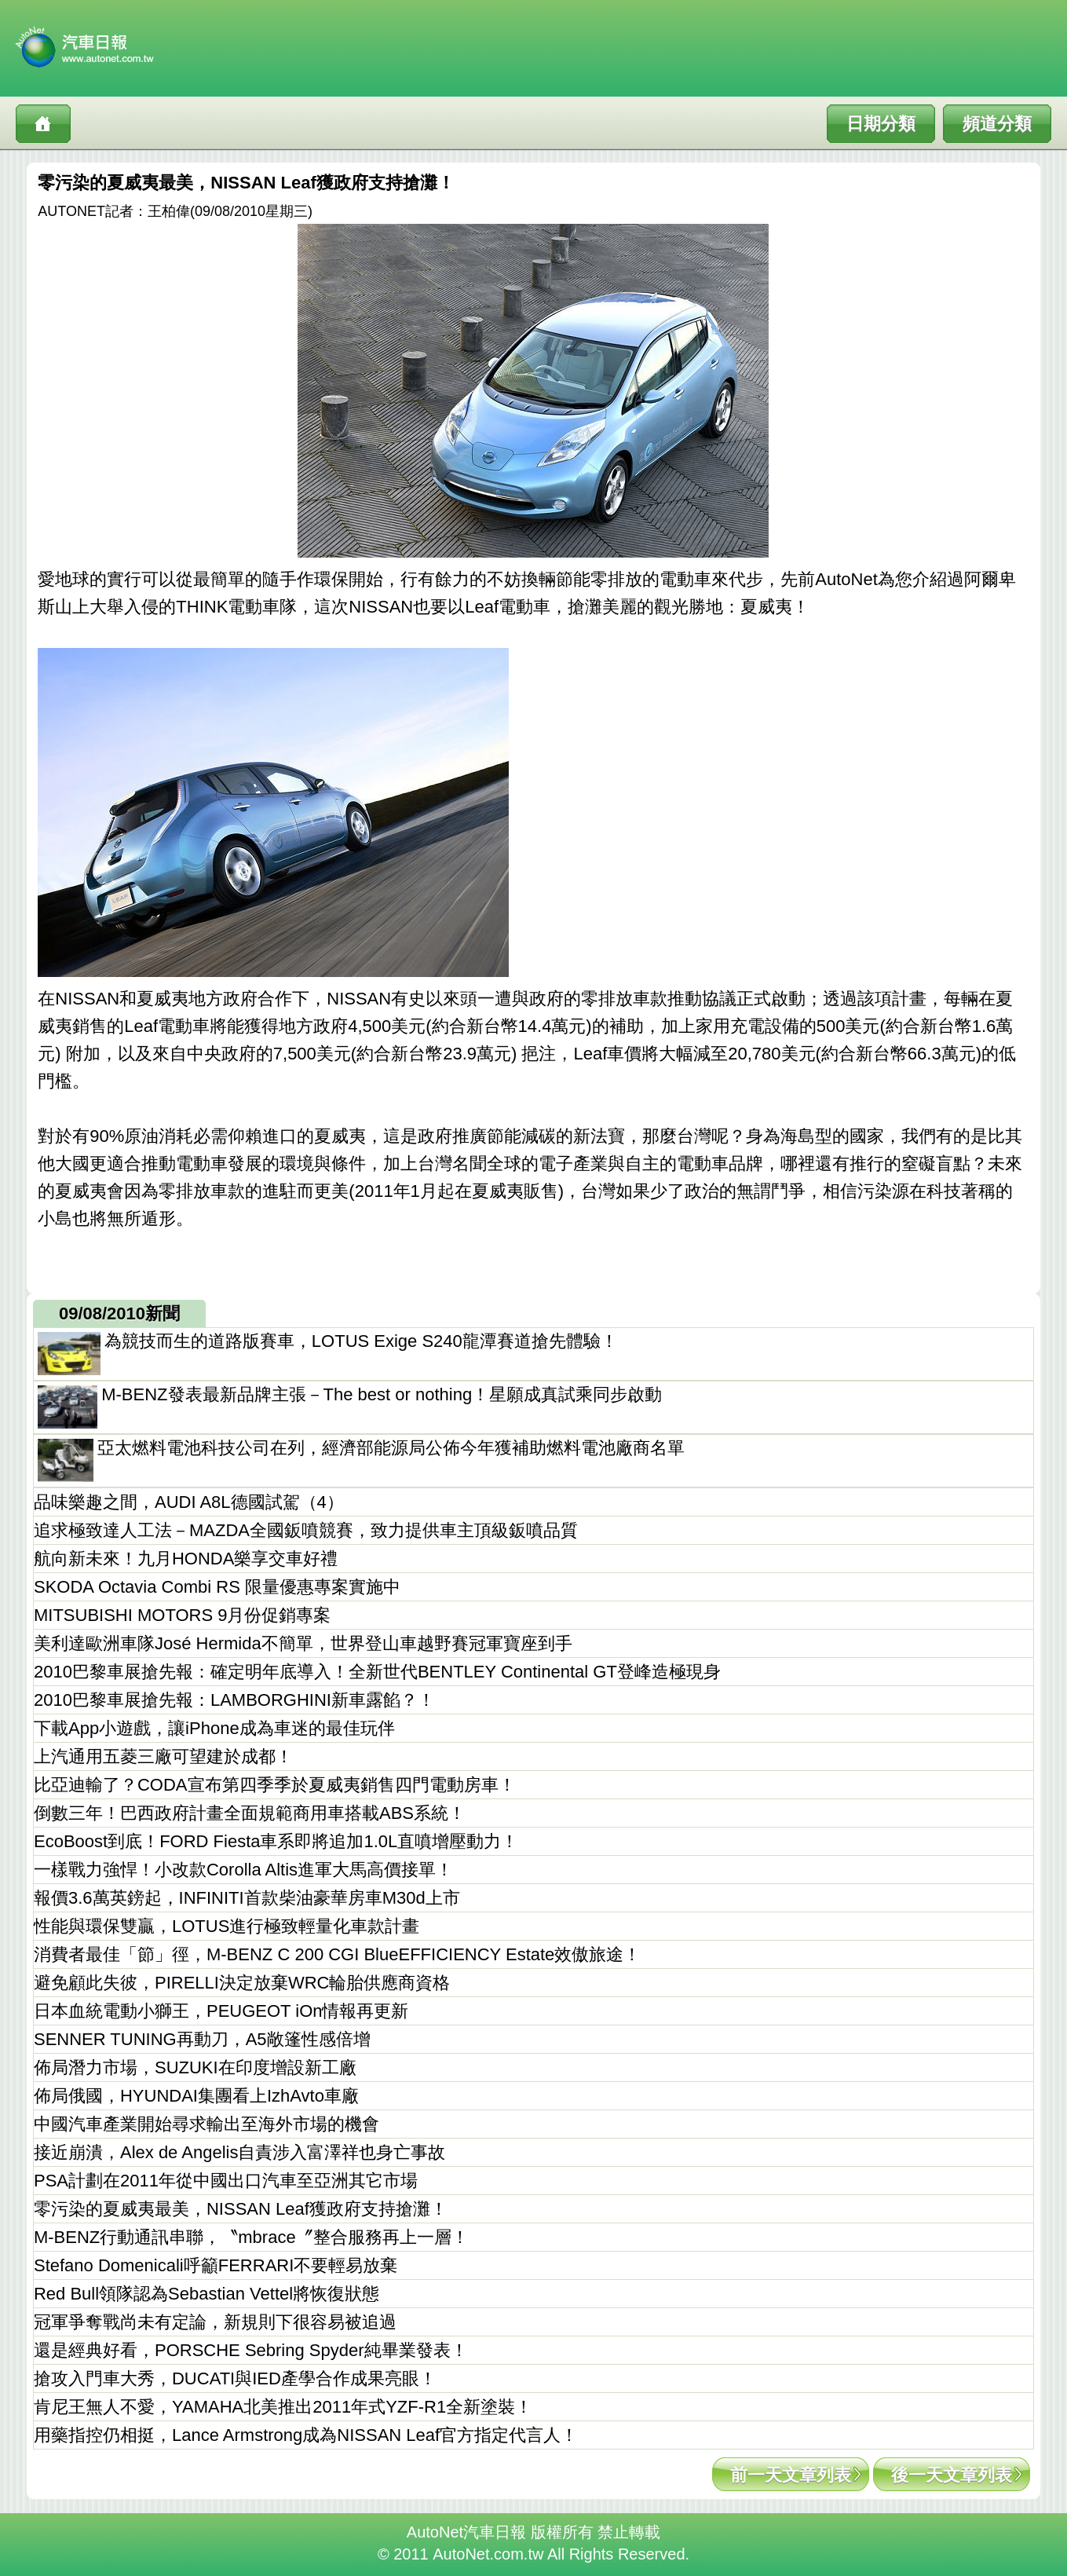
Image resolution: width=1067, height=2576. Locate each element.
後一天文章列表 (951, 2475)
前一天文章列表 (790, 2475)
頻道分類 (997, 124)
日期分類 (880, 124)
